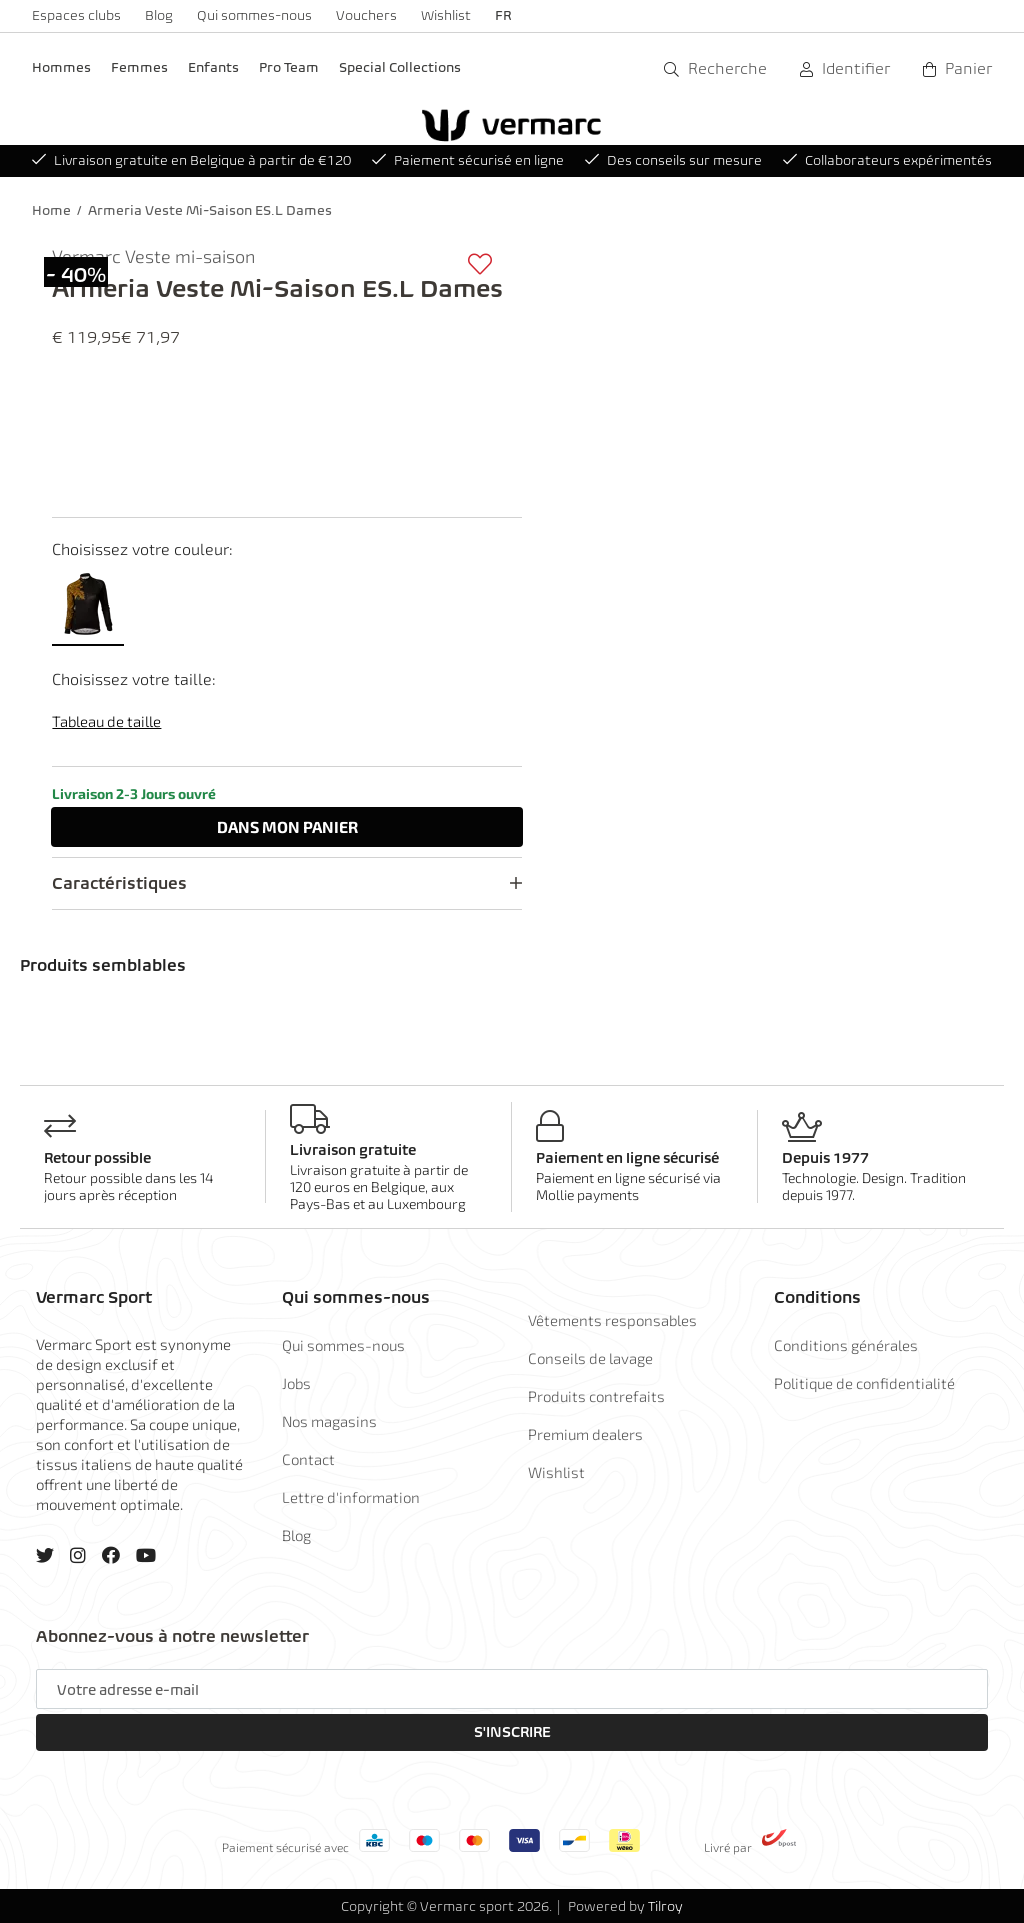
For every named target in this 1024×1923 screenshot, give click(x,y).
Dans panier (287, 826)
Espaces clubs (76, 15)
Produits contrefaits (596, 1396)
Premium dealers (585, 1434)
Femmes (139, 67)
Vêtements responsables (612, 1320)
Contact (308, 1459)
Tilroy (665, 1906)
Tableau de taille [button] (106, 721)
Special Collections (400, 67)
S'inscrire (512, 1732)
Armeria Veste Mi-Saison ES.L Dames (210, 210)
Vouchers (366, 15)
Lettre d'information (351, 1497)
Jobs (296, 1383)
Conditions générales (846, 1345)
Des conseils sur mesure (673, 160)
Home (51, 210)
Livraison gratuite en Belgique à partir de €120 (191, 160)
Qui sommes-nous (254, 15)
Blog (159, 15)
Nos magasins (329, 1421)
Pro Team (289, 67)
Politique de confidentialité (864, 1383)
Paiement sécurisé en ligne (468, 160)
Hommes (61, 67)
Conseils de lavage (590, 1358)
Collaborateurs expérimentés (887, 160)
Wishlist (446, 15)
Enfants (213, 67)
